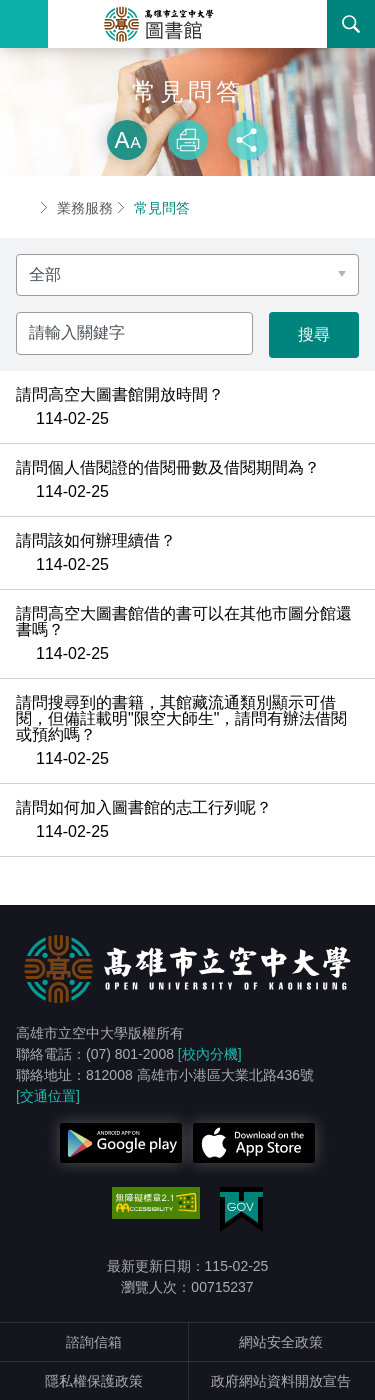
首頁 (24, 208)
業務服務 (85, 208)
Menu (24, 24)
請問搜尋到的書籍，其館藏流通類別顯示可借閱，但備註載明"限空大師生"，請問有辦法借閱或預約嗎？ (181, 719)
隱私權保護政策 (94, 1381)
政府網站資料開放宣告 (281, 1381)
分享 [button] (248, 140)
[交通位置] (48, 1096)
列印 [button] (188, 140)
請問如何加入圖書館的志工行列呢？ (144, 808)
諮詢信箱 (94, 1342)
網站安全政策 (281, 1342)
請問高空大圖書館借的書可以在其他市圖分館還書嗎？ (184, 622)
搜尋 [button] (351, 24)
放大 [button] (127, 140)
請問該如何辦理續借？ (96, 541)
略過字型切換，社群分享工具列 (188, 100)
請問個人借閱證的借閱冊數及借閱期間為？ (168, 468)
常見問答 (162, 208)
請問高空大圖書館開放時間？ (120, 395)
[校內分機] (210, 1054)
